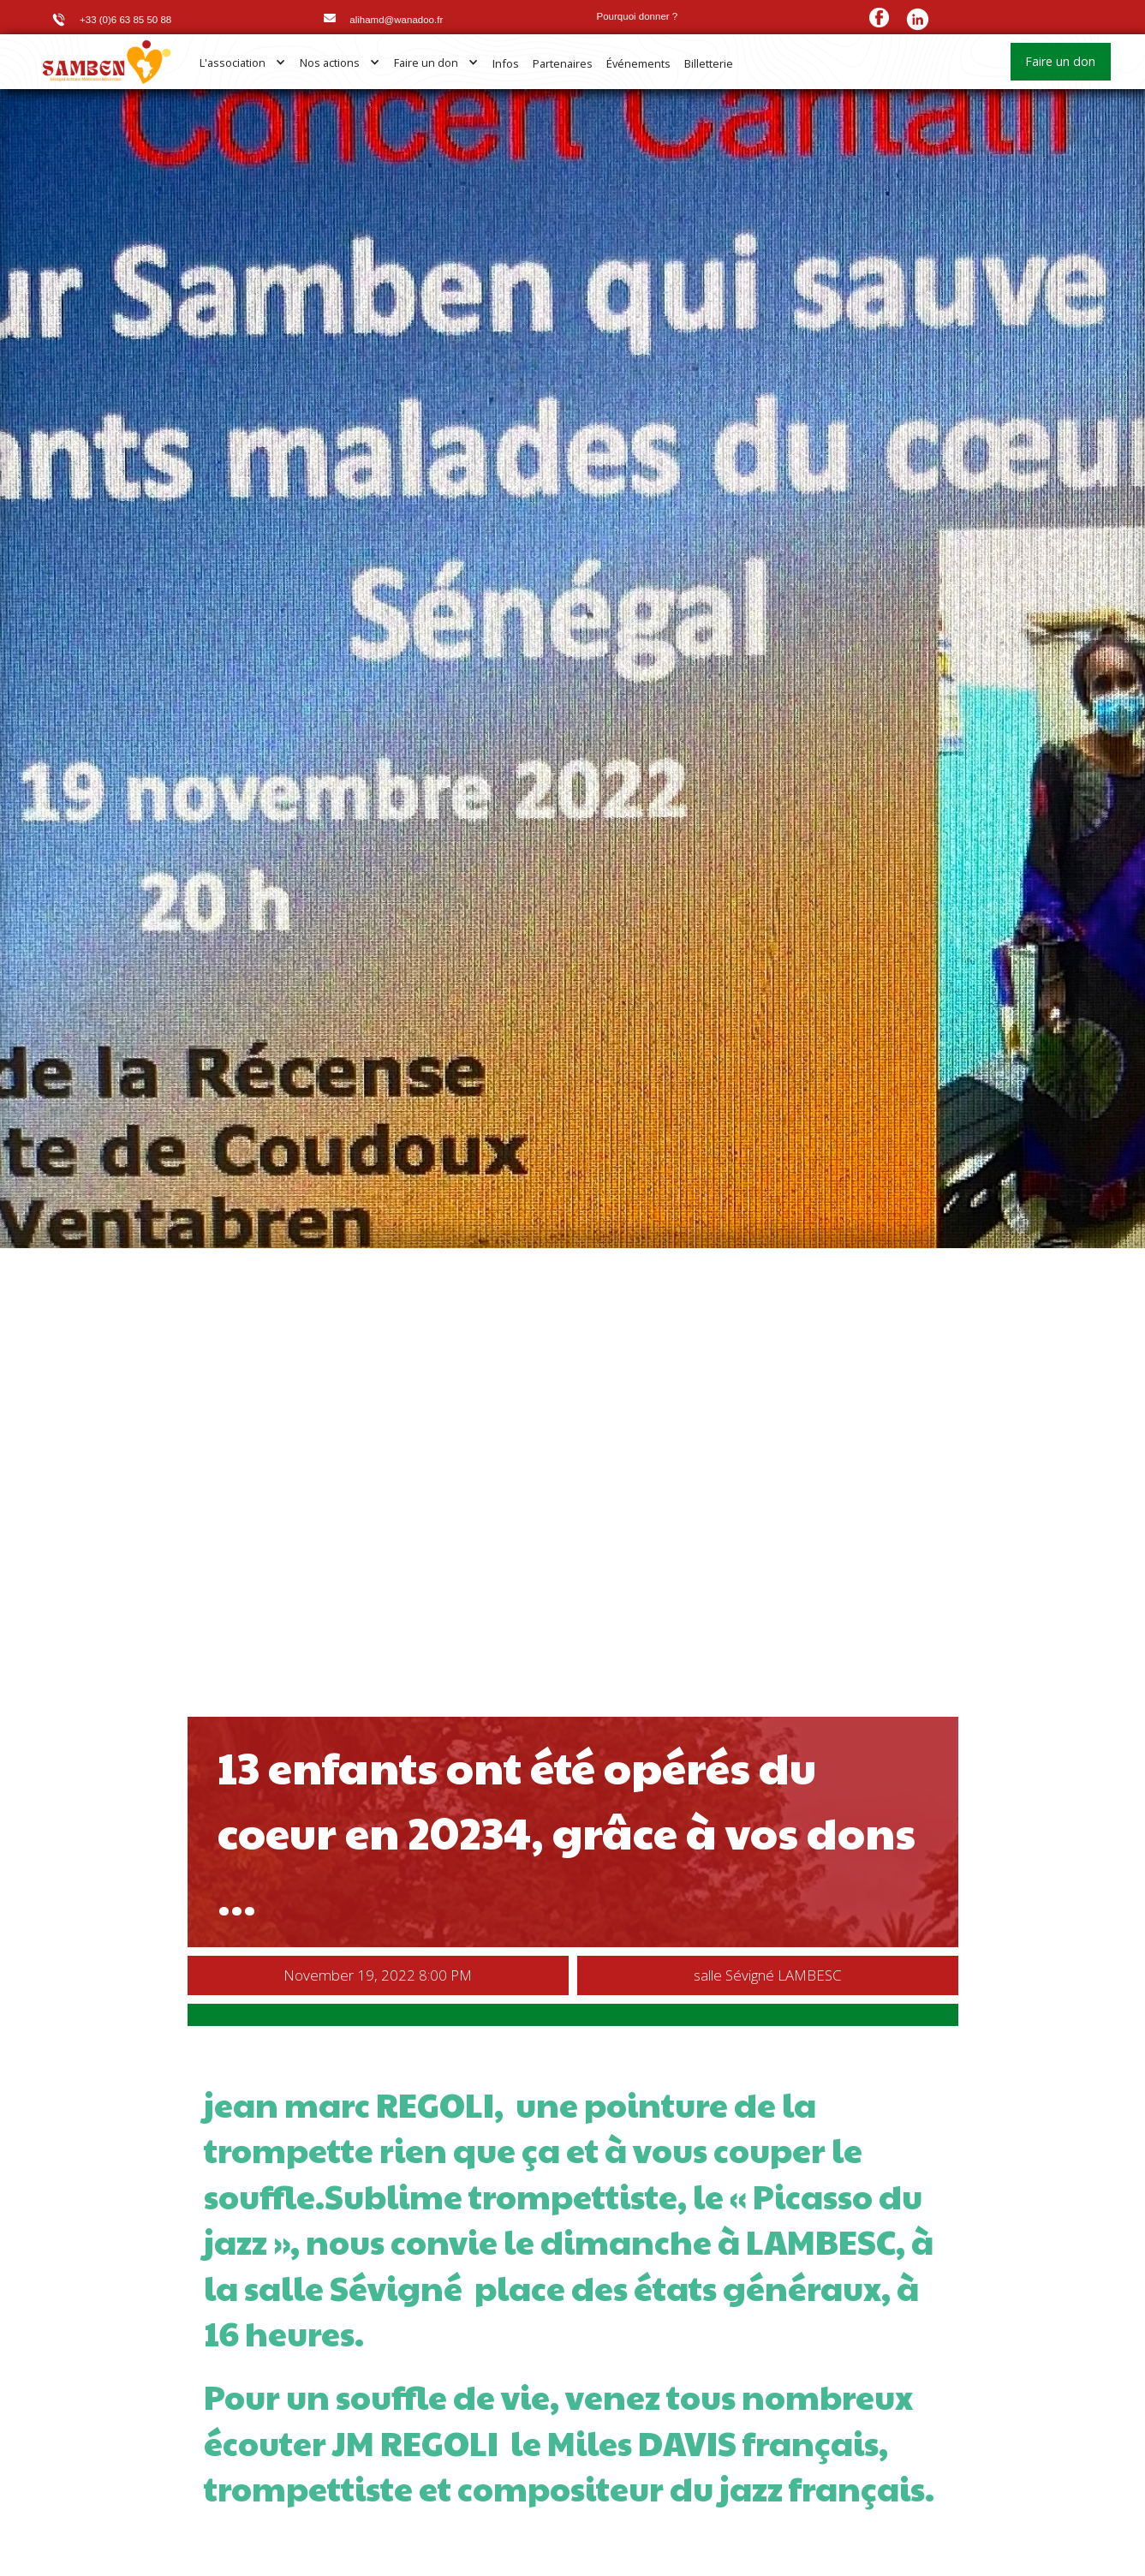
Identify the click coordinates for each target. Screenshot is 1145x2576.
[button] (243, 63)
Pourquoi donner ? (637, 16)
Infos (505, 63)
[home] (106, 62)
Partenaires (563, 63)
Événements (638, 63)
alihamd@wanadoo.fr (396, 20)
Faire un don (1060, 61)
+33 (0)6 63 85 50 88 (125, 20)
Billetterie (708, 63)
